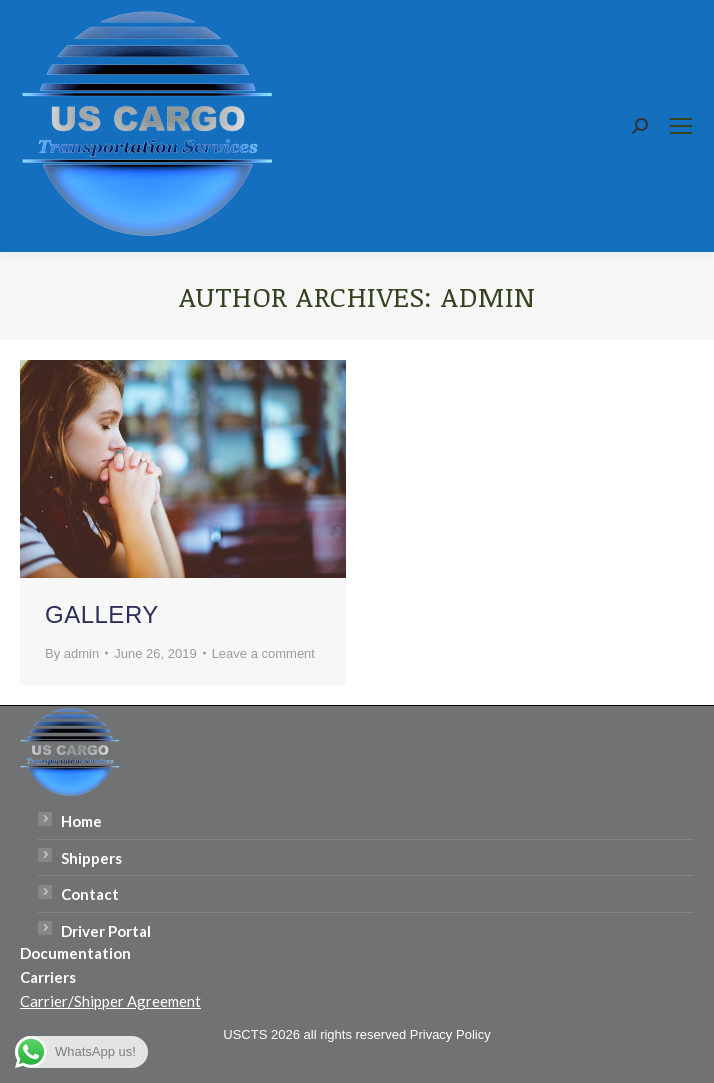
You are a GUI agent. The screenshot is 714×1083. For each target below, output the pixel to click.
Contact (90, 894)
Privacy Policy (450, 1034)
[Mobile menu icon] (681, 126)
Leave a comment (263, 653)
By (72, 653)
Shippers (91, 858)
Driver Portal (106, 931)
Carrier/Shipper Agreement (110, 1001)
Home (81, 821)
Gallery (102, 614)
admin (488, 296)
